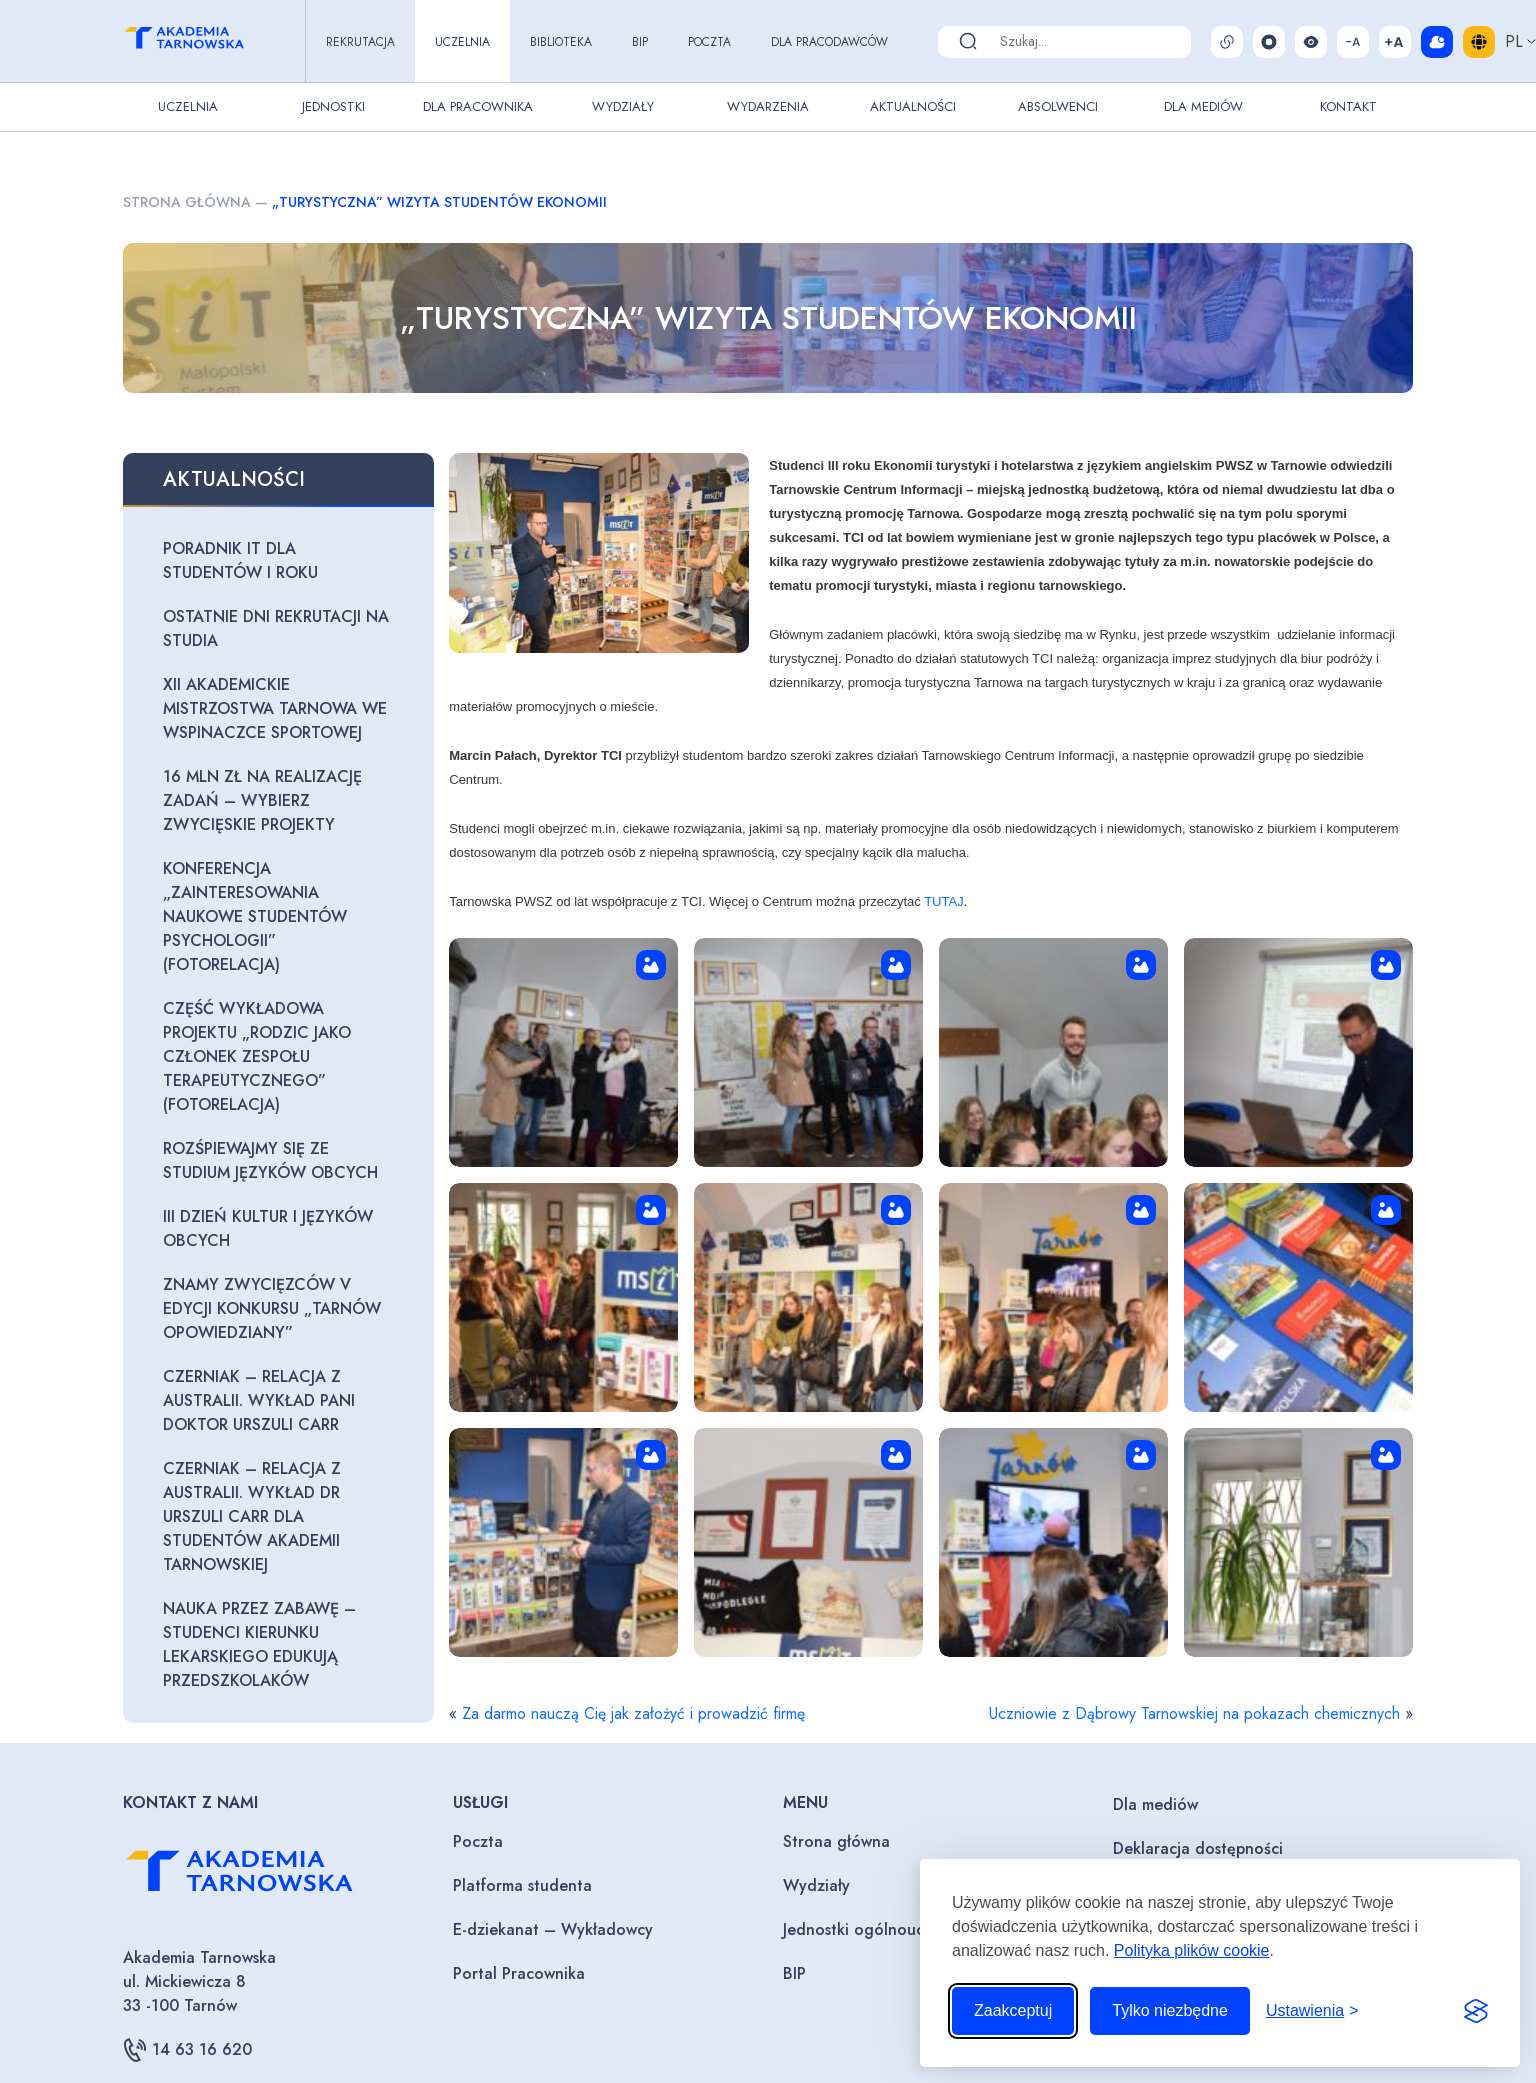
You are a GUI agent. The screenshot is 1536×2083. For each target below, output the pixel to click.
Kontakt (1348, 106)
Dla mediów (1155, 1804)
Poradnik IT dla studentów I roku (240, 560)
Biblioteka (561, 42)
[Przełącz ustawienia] (1312, 2011)
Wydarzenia (768, 106)
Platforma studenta (522, 1885)
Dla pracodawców (829, 42)
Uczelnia (462, 42)
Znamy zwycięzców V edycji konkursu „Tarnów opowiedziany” (272, 1308)
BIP (640, 42)
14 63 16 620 (187, 2050)
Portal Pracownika (519, 1973)
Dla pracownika (478, 106)
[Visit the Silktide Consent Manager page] (1476, 2011)
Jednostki (333, 106)
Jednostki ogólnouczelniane (884, 1929)
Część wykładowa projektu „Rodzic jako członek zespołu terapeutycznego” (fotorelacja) (257, 1056)
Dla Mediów (1203, 106)
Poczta (709, 42)
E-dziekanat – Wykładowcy (553, 1929)
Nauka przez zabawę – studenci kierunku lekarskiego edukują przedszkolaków (259, 1644)
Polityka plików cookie (1192, 1950)
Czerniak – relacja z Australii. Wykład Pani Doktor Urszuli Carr (259, 1400)
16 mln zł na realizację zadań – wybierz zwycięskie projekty (262, 800)
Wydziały (623, 106)
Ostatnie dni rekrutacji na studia (276, 628)
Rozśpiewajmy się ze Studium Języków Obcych (270, 1160)
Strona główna (187, 202)
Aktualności (913, 106)
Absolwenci (1058, 106)
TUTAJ (943, 901)
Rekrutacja (360, 42)
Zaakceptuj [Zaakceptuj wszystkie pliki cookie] (1013, 2010)
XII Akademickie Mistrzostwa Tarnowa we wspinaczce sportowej (275, 708)
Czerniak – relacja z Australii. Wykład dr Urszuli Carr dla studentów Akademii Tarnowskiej (252, 1516)
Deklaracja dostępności (1198, 1848)
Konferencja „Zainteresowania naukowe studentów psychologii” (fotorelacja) (255, 916)
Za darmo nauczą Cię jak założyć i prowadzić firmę (633, 1713)
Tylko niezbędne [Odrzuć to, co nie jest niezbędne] (1170, 2010)
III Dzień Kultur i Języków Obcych (268, 1228)
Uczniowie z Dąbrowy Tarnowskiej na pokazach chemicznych (1194, 1713)
